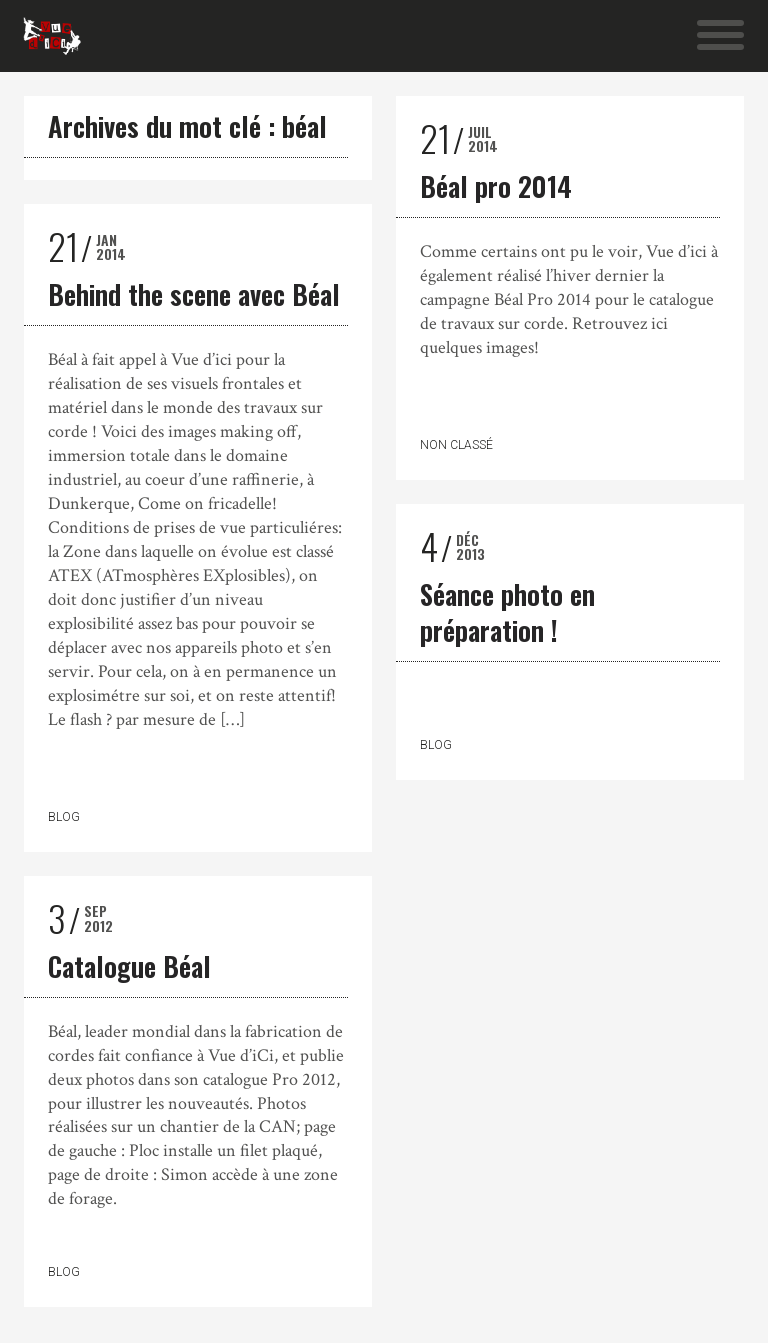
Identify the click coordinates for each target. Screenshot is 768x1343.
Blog (64, 817)
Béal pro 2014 (496, 186)
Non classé (456, 445)
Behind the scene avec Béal (194, 294)
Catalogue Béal (129, 966)
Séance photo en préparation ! (507, 612)
